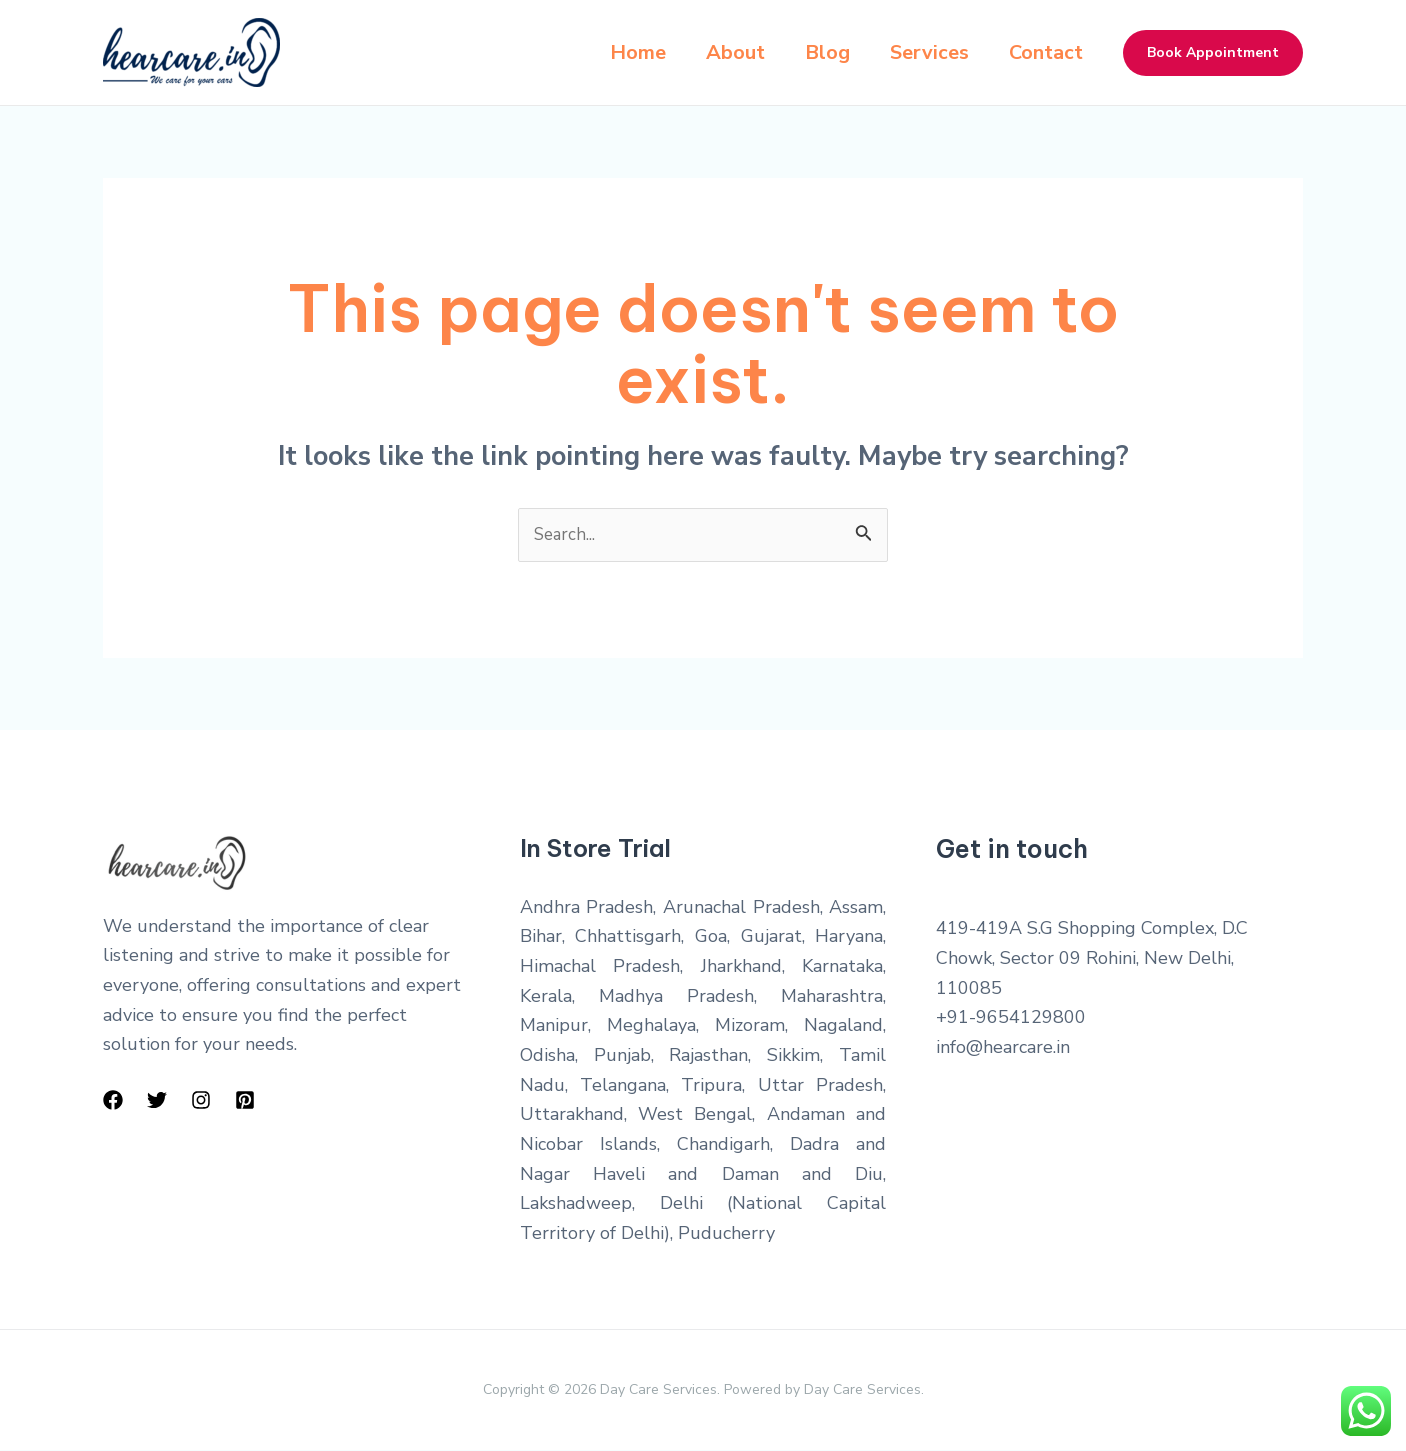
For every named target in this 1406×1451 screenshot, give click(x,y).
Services (925, 52)
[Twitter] (157, 1101)
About (723, 52)
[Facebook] (113, 1101)
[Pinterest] (245, 1101)
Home (622, 52)
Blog (819, 52)
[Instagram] (201, 1101)
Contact (1046, 52)
